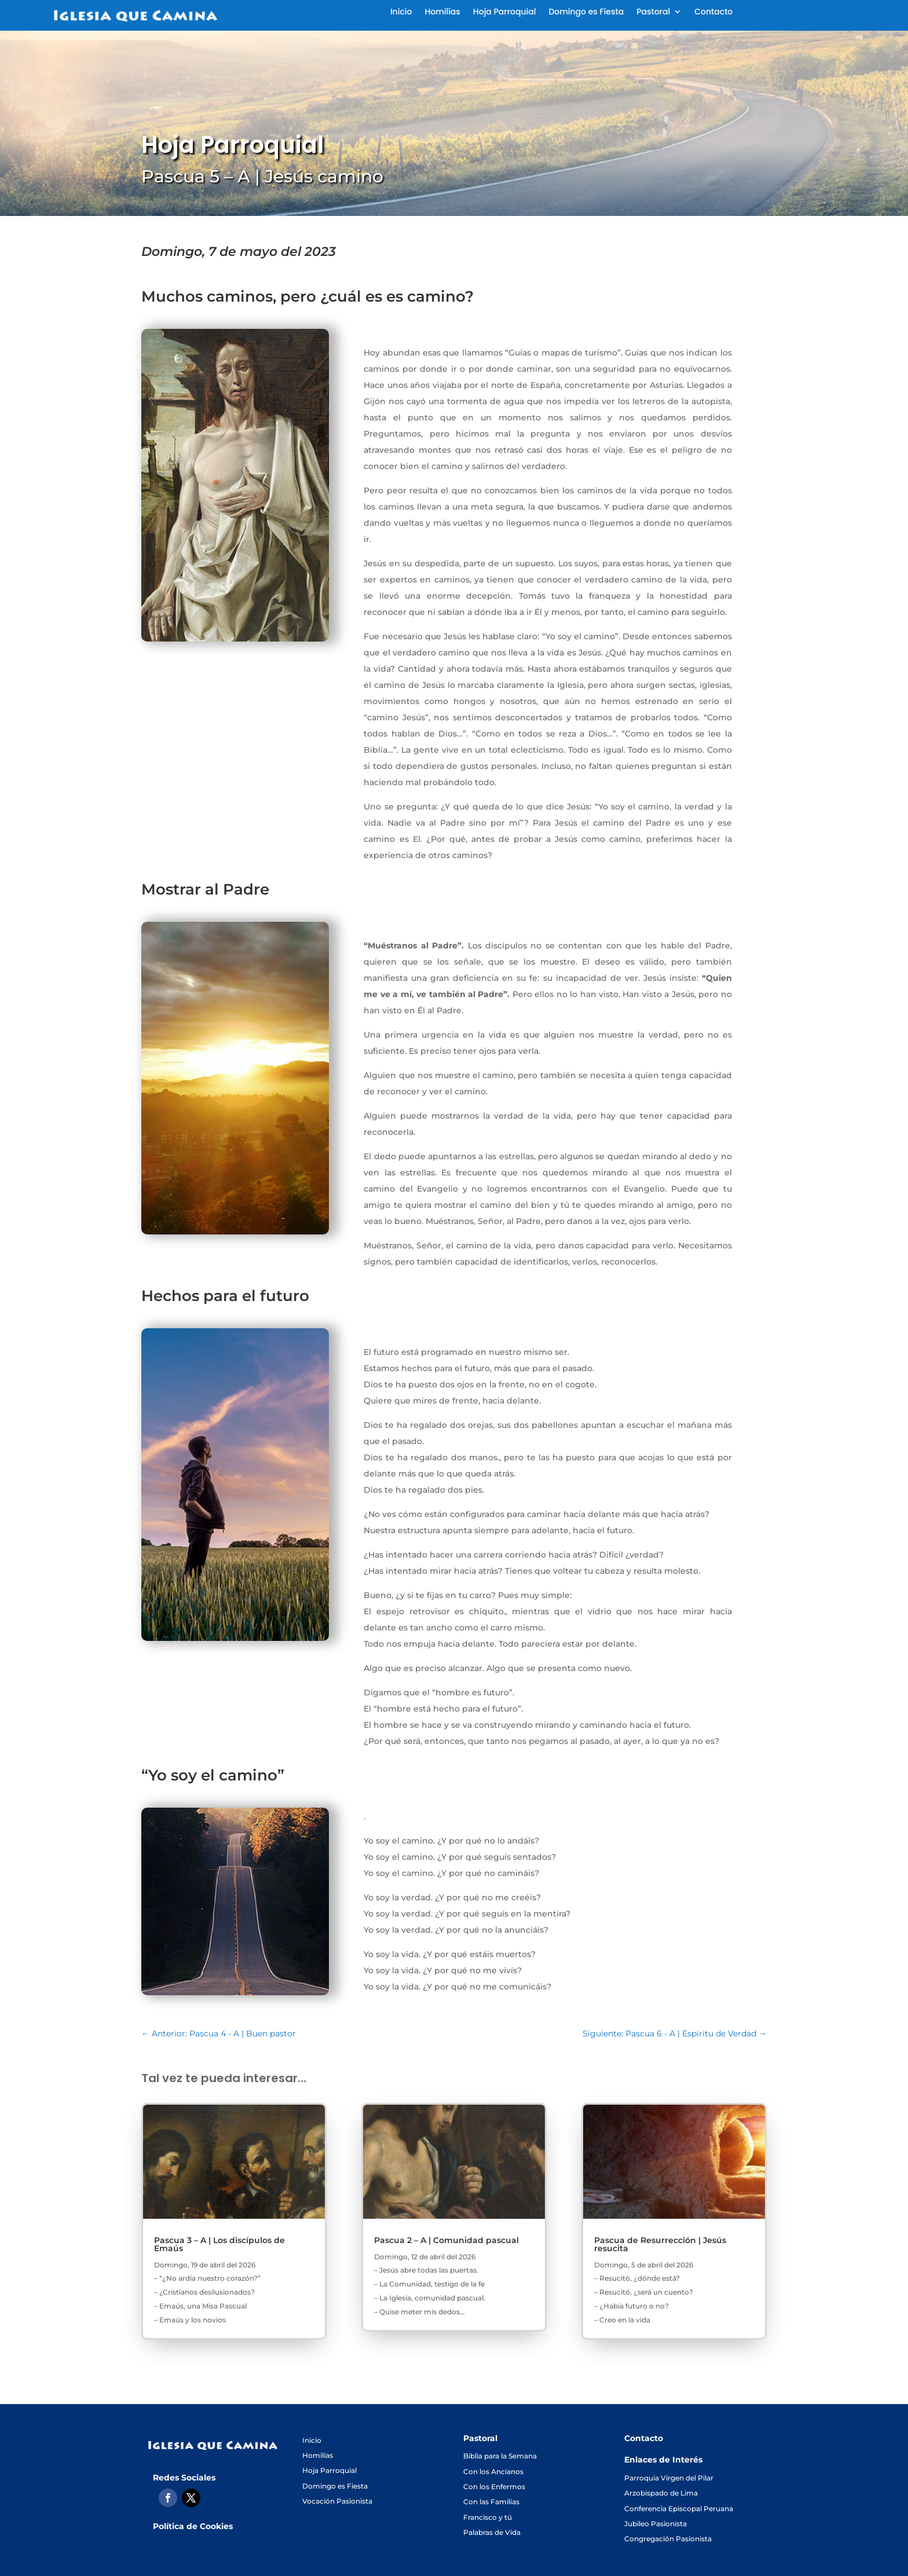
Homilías (442, 12)
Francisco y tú (487, 2517)
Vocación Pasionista (337, 2501)
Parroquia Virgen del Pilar (668, 2478)
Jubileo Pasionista (655, 2523)
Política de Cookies (193, 2526)
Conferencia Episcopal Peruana (678, 2508)
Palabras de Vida (492, 2532)
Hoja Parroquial (504, 12)
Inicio (401, 12)
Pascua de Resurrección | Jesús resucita (660, 2244)
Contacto (713, 12)
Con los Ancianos (493, 2471)
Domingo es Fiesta (586, 12)
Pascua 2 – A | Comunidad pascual (446, 2240)
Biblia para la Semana (500, 2456)
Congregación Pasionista (668, 2538)
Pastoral (653, 12)
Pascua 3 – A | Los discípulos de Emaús (219, 2244)
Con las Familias (491, 2501)
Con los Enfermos (494, 2486)
